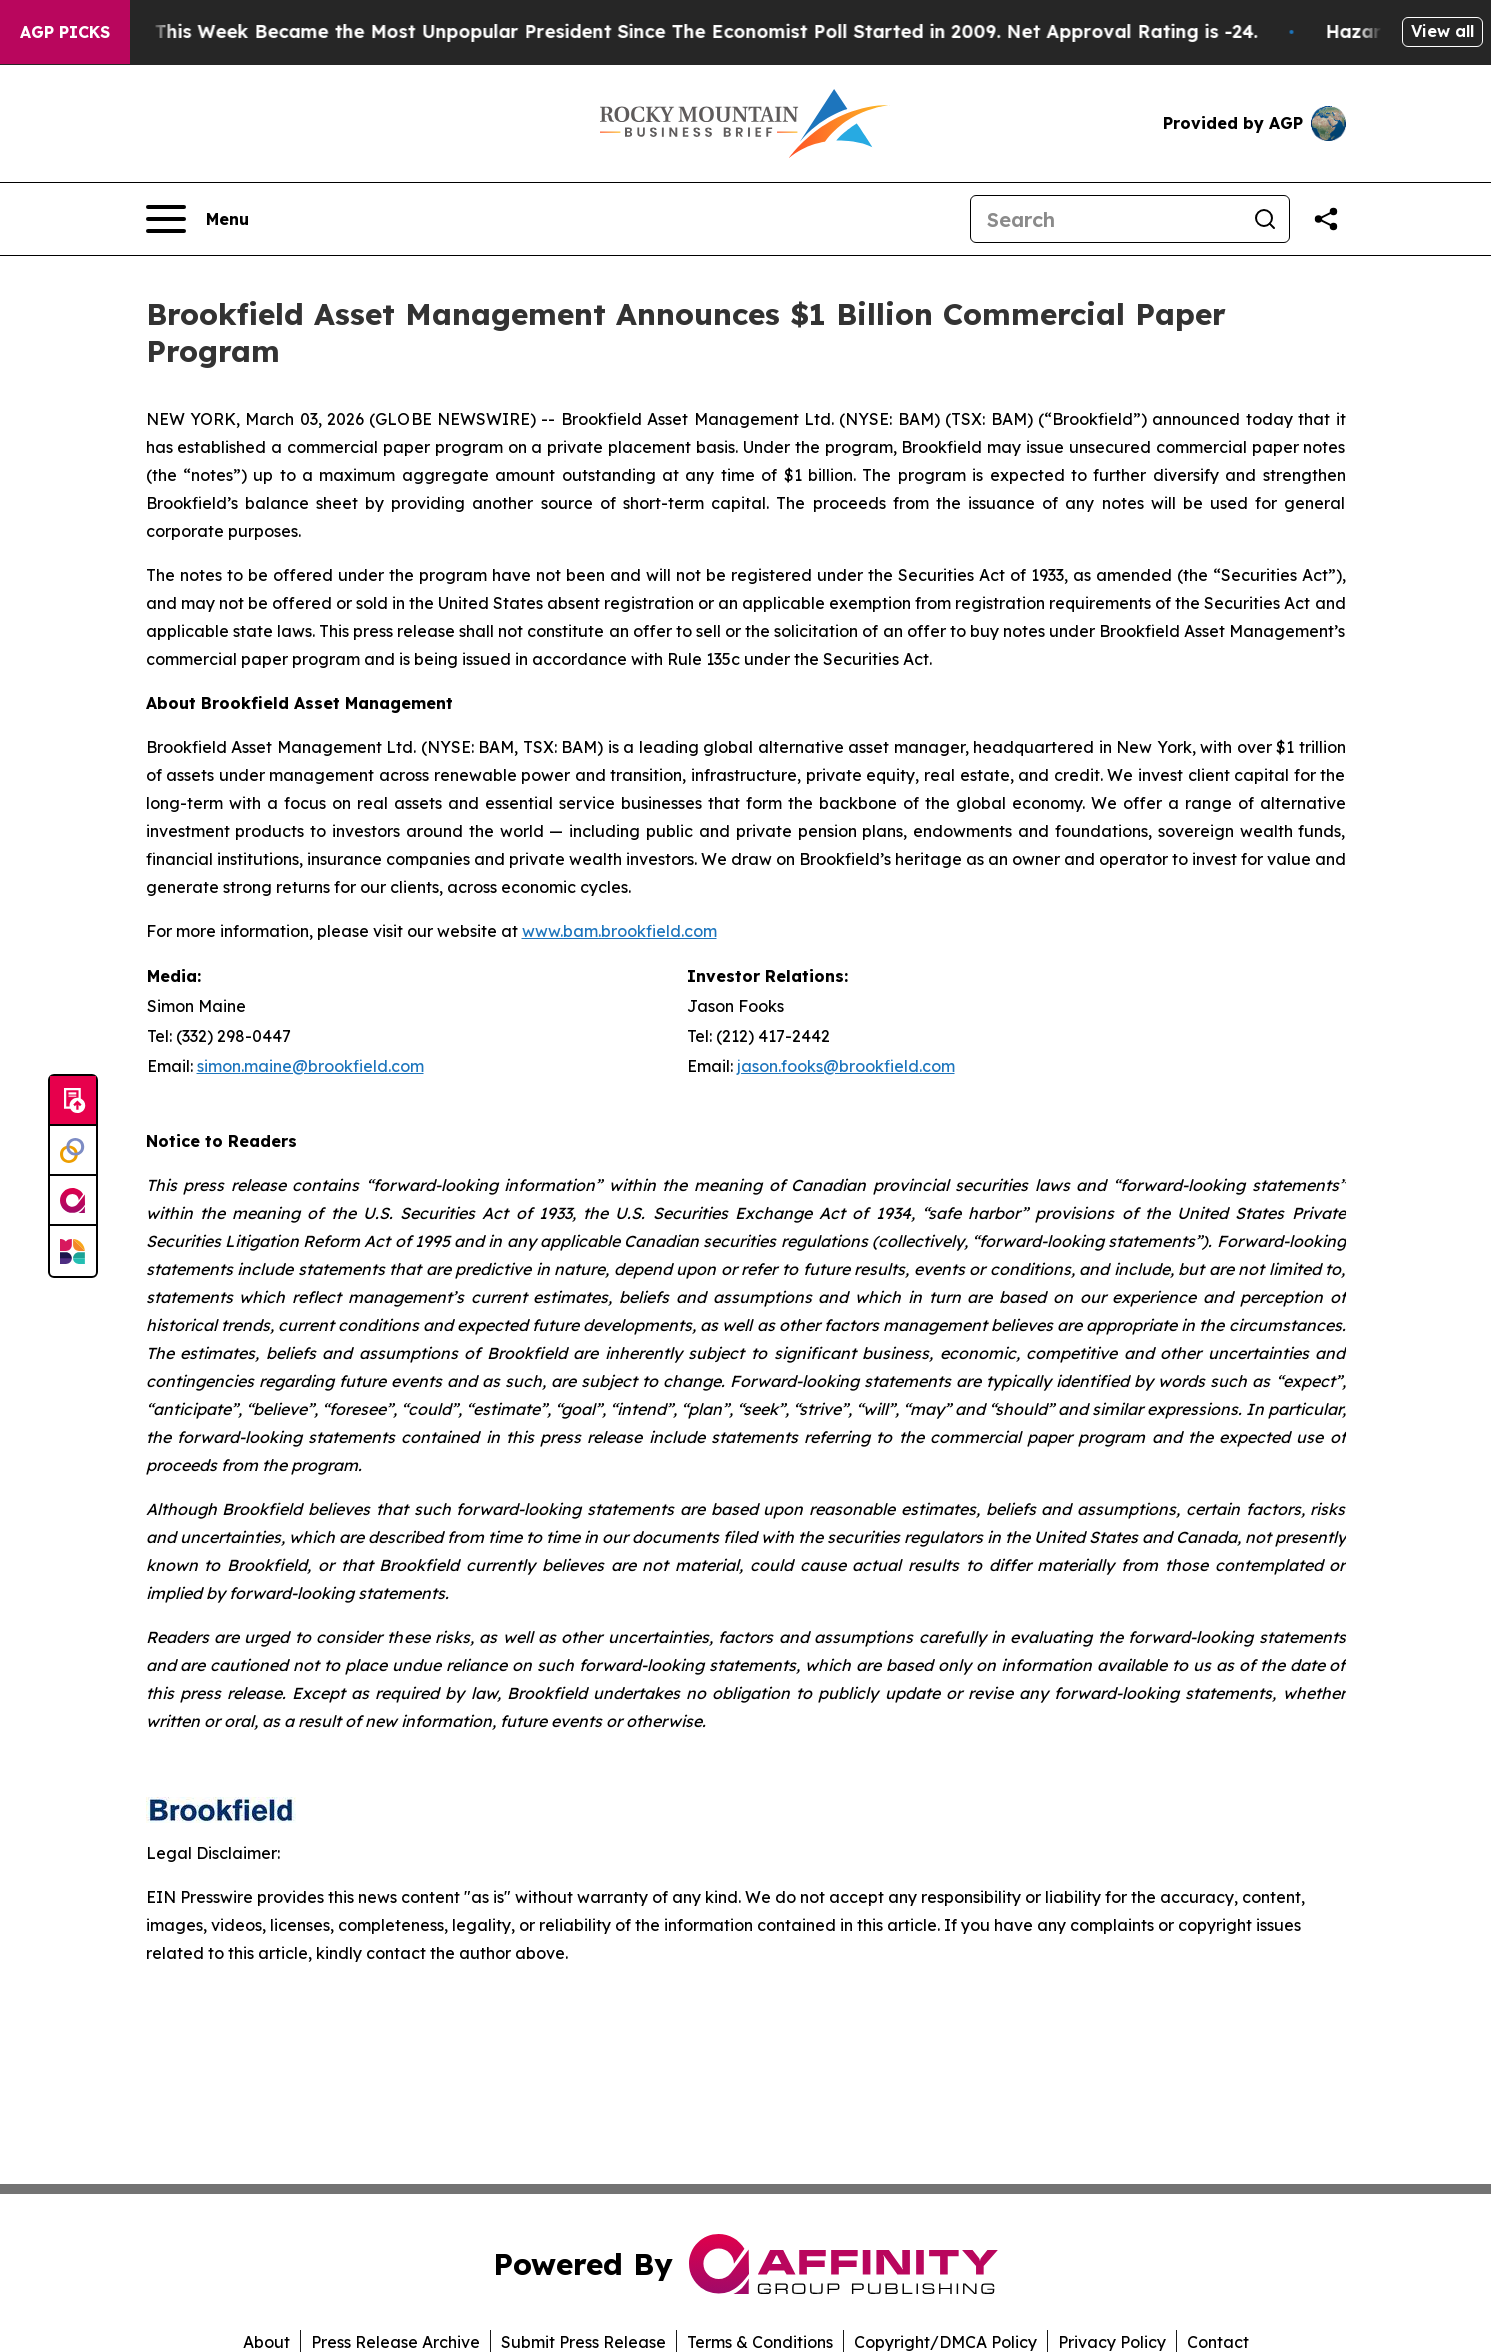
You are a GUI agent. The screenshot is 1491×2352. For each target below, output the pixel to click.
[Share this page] (1326, 219)
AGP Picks (65, 32)
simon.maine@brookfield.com (310, 1066)
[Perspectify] (73, 1151)
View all (1442, 31)
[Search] (1106, 219)
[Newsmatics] (73, 1251)
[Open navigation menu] (197, 219)
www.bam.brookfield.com (619, 931)
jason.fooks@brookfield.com (846, 1066)
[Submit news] (73, 1101)
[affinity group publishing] (73, 1201)
